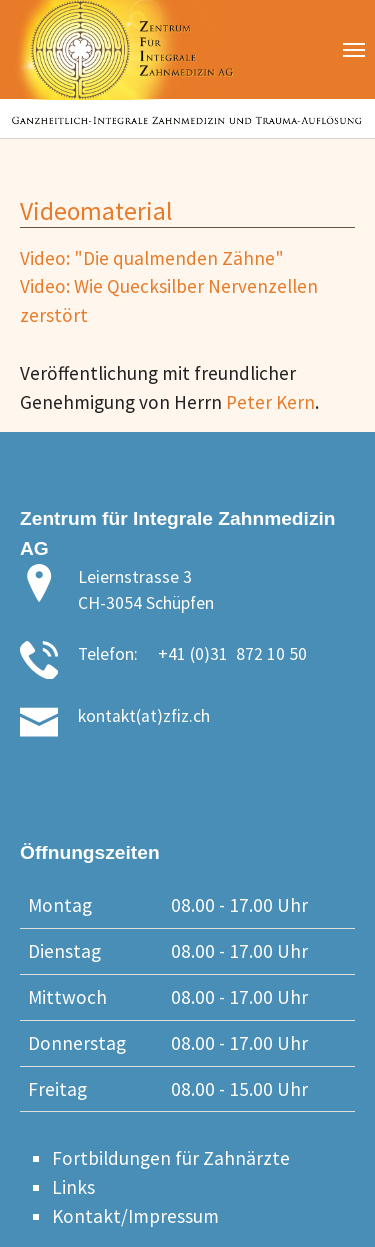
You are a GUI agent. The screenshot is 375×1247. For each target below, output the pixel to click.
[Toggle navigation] (354, 50)
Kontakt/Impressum (135, 1216)
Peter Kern (270, 402)
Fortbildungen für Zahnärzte (171, 1158)
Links (73, 1187)
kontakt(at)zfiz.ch (144, 716)
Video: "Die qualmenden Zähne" (152, 258)
